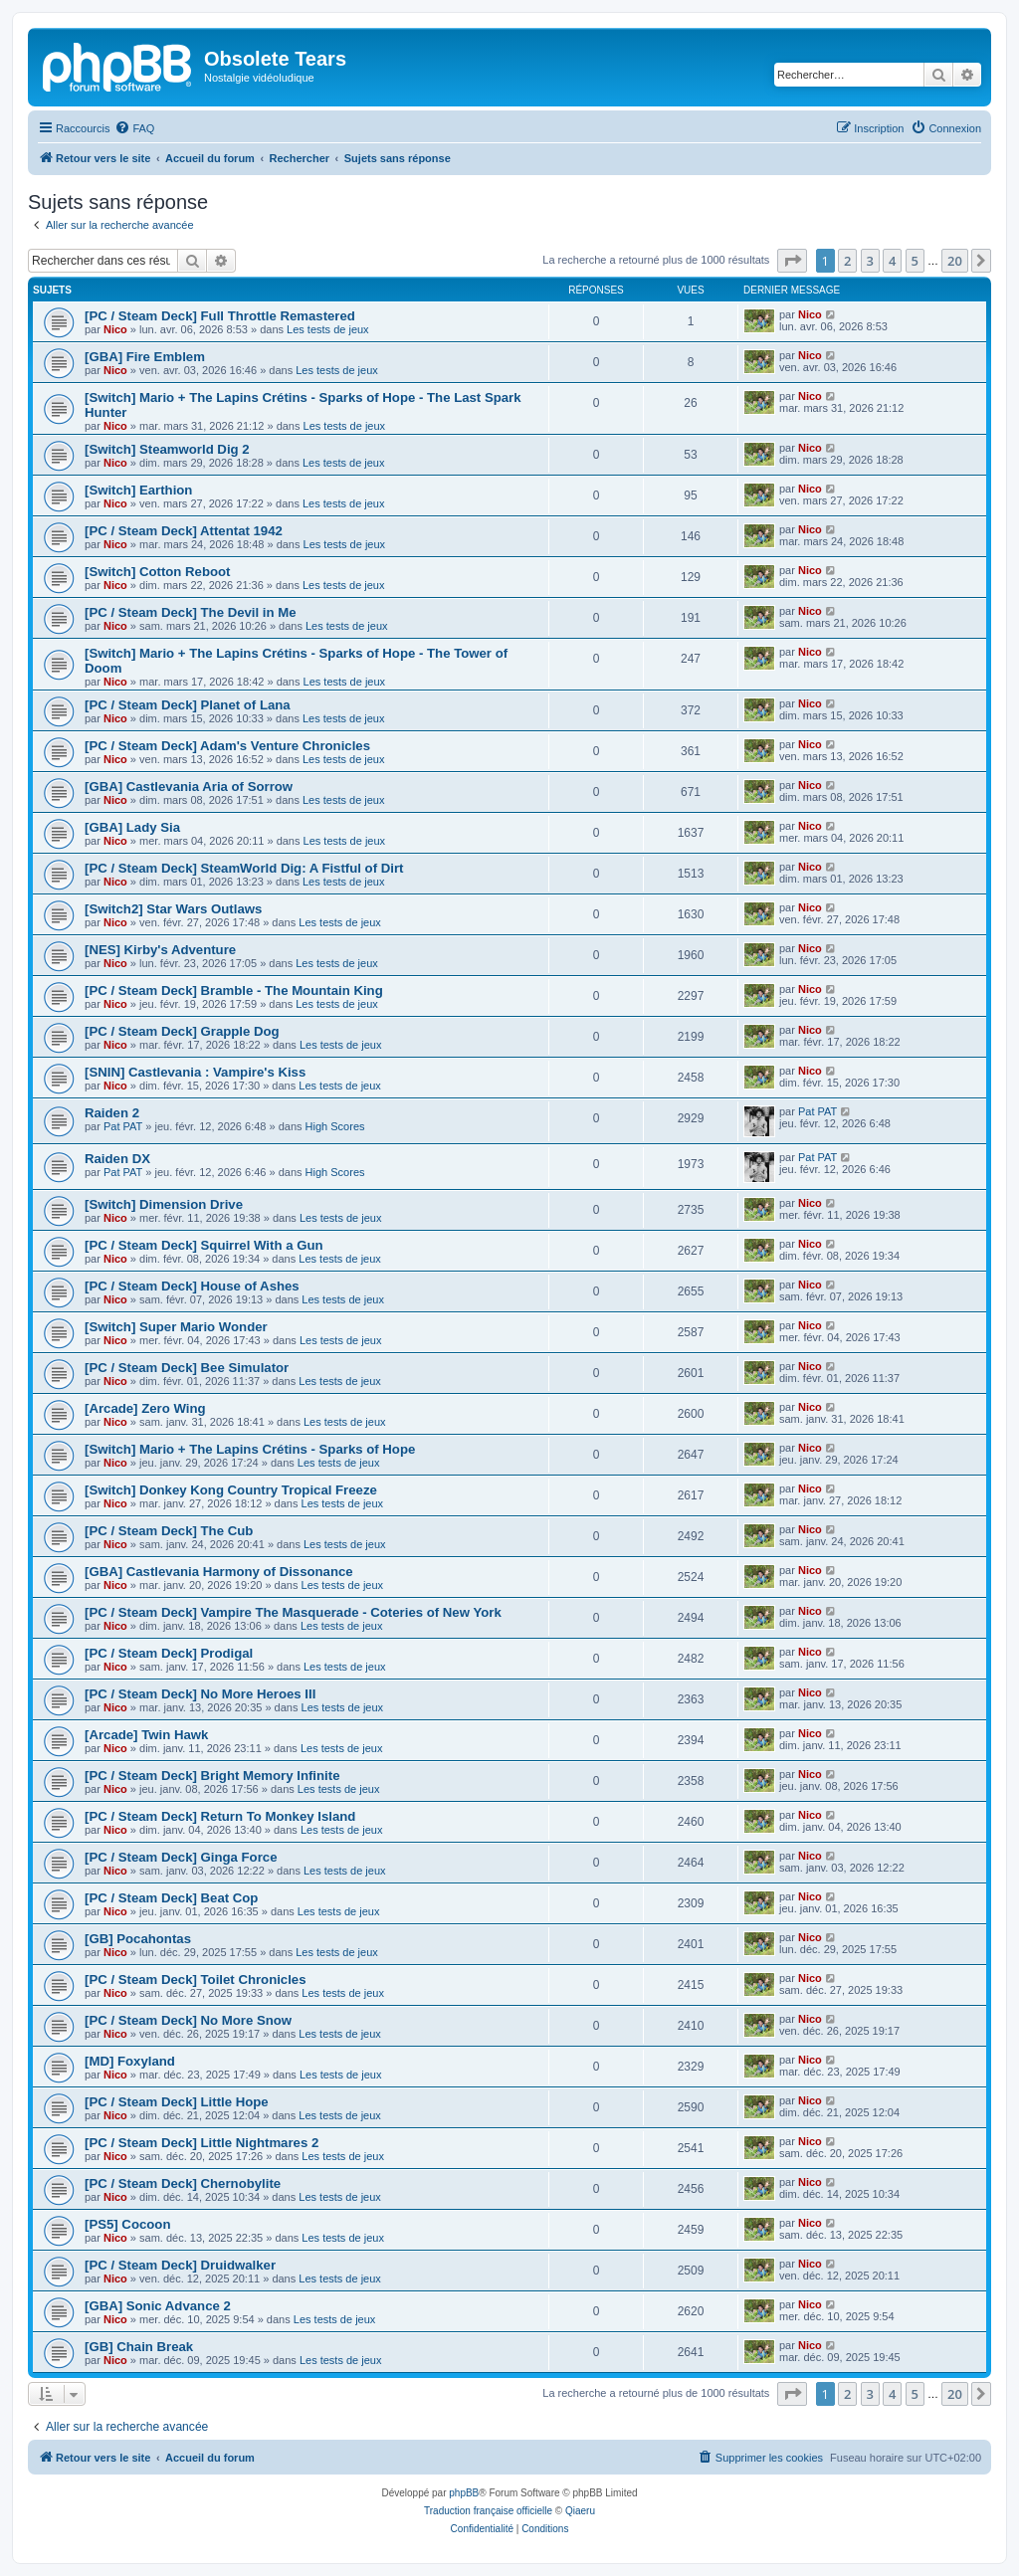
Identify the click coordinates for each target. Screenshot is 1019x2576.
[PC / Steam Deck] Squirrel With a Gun (204, 1245)
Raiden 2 (112, 1112)
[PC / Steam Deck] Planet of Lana (188, 704)
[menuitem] (134, 128)
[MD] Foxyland (130, 2061)
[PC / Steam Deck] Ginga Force (181, 1857)
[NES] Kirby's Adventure (160, 949)
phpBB (464, 2492)
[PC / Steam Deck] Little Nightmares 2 (201, 2142)
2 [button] (847, 261)
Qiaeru (580, 2510)
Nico (115, 329)
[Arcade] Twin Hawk (146, 1734)
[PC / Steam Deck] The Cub (169, 1530)
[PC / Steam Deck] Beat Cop (171, 1897)
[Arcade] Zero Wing (145, 1408)
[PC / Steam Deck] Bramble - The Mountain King (234, 990)
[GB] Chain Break (139, 2346)
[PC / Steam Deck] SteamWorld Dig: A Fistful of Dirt (244, 868)
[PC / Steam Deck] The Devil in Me (191, 612)
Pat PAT (122, 1126)
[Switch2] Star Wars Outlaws (173, 908)
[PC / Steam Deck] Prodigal (169, 1653)
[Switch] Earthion (138, 490)
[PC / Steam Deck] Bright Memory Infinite (212, 1775)
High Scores (335, 1126)
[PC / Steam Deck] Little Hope (177, 2101)
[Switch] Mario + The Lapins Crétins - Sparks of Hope (250, 1449)
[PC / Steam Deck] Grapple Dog (182, 1031)
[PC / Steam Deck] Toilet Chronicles (195, 1979)
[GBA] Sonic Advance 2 (158, 2305)
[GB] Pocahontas (138, 1938)
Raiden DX (117, 1158)
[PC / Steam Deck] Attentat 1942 (184, 530)
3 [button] (870, 261)
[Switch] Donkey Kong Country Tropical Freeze (231, 1490)
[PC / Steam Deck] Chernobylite (183, 2183)
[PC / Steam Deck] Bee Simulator (187, 1367)
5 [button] (915, 261)
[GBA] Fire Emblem (145, 356)
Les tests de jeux (328, 329)
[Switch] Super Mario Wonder (176, 1326)
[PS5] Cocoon (127, 2224)
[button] (792, 261)
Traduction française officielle (488, 2510)
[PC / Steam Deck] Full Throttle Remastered (220, 315)
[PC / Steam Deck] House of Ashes (192, 1286)
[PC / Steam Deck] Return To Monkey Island (220, 1816)
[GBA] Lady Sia (132, 827)
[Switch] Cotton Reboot (158, 571)
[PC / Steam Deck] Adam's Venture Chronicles (227, 745)
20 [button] (954, 261)
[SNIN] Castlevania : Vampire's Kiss (195, 1072)
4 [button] (892, 261)
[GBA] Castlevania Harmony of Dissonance (219, 1571)
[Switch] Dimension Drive (164, 1204)
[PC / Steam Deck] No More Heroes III (200, 1693)
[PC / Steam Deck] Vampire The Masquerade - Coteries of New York (293, 1612)
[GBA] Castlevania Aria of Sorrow (189, 786)
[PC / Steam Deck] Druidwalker (180, 2265)
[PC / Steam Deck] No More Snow (188, 2020)
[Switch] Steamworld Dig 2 (167, 449)
